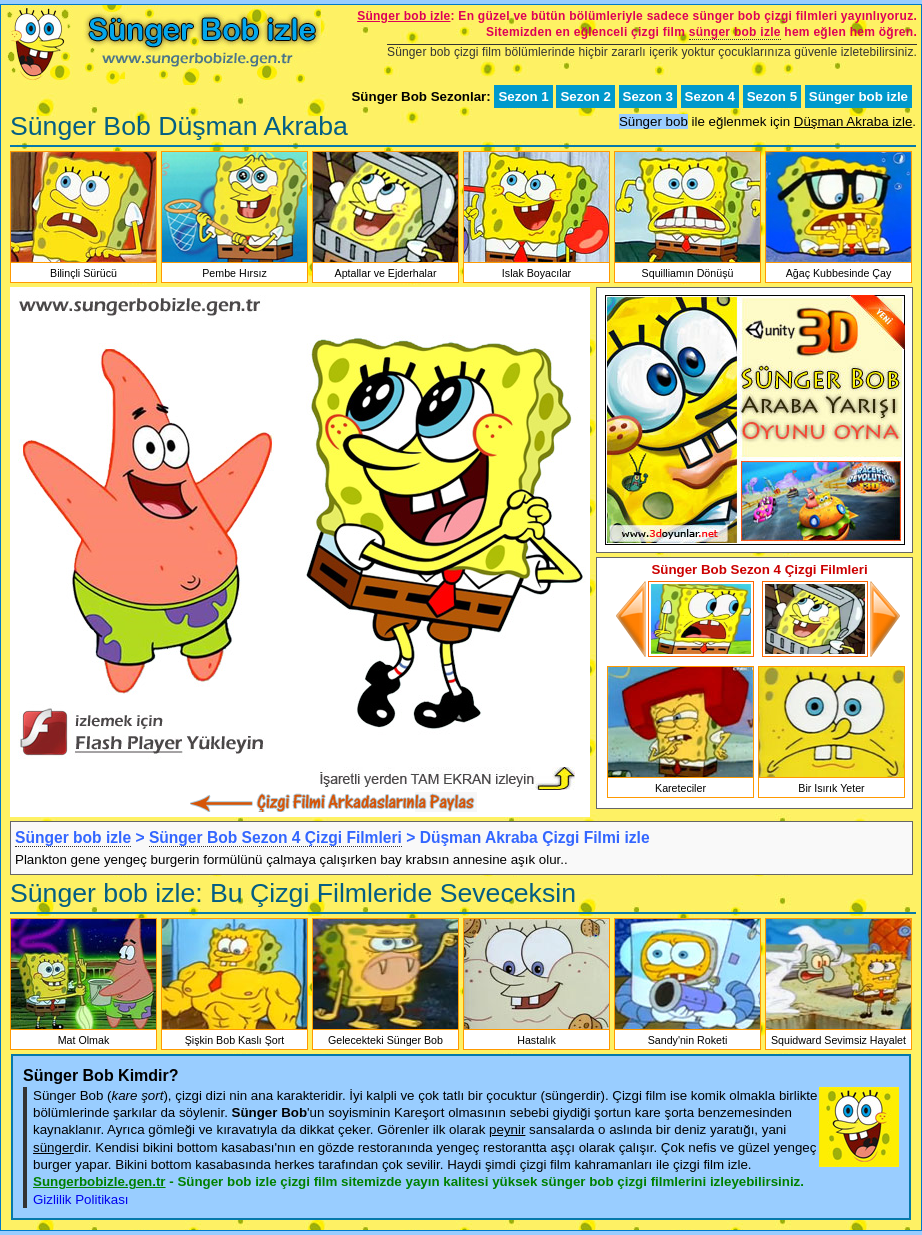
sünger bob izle (735, 32)
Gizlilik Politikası (81, 1199)
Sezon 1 (523, 96)
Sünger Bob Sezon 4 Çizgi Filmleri (275, 837)
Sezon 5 (772, 96)
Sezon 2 (585, 96)
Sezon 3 (648, 96)
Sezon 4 (710, 96)
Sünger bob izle (858, 96)
